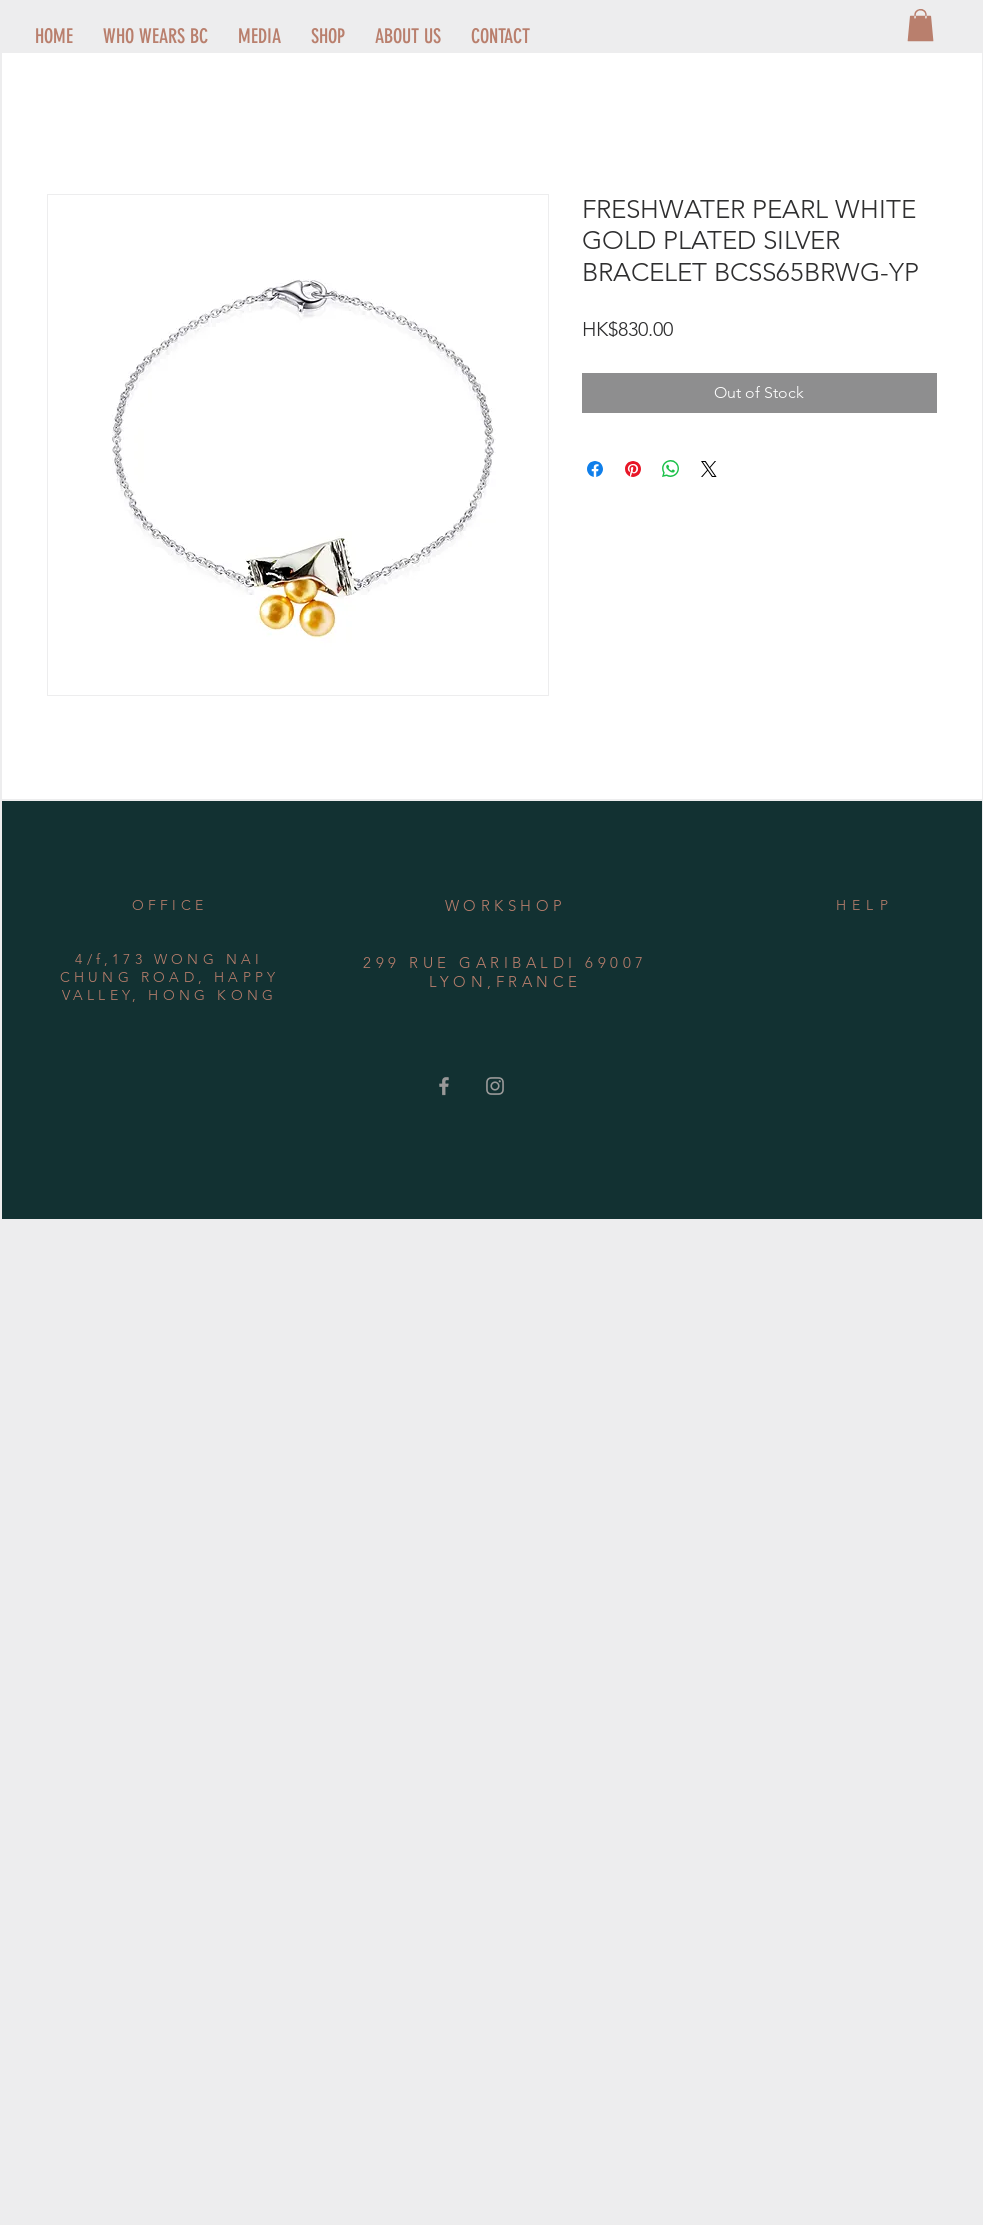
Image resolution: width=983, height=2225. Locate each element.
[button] (920, 25)
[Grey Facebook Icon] (444, 1086)
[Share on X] (709, 469)
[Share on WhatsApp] (671, 469)
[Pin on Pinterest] (633, 469)
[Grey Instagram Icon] (495, 1086)
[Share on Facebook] (595, 469)
